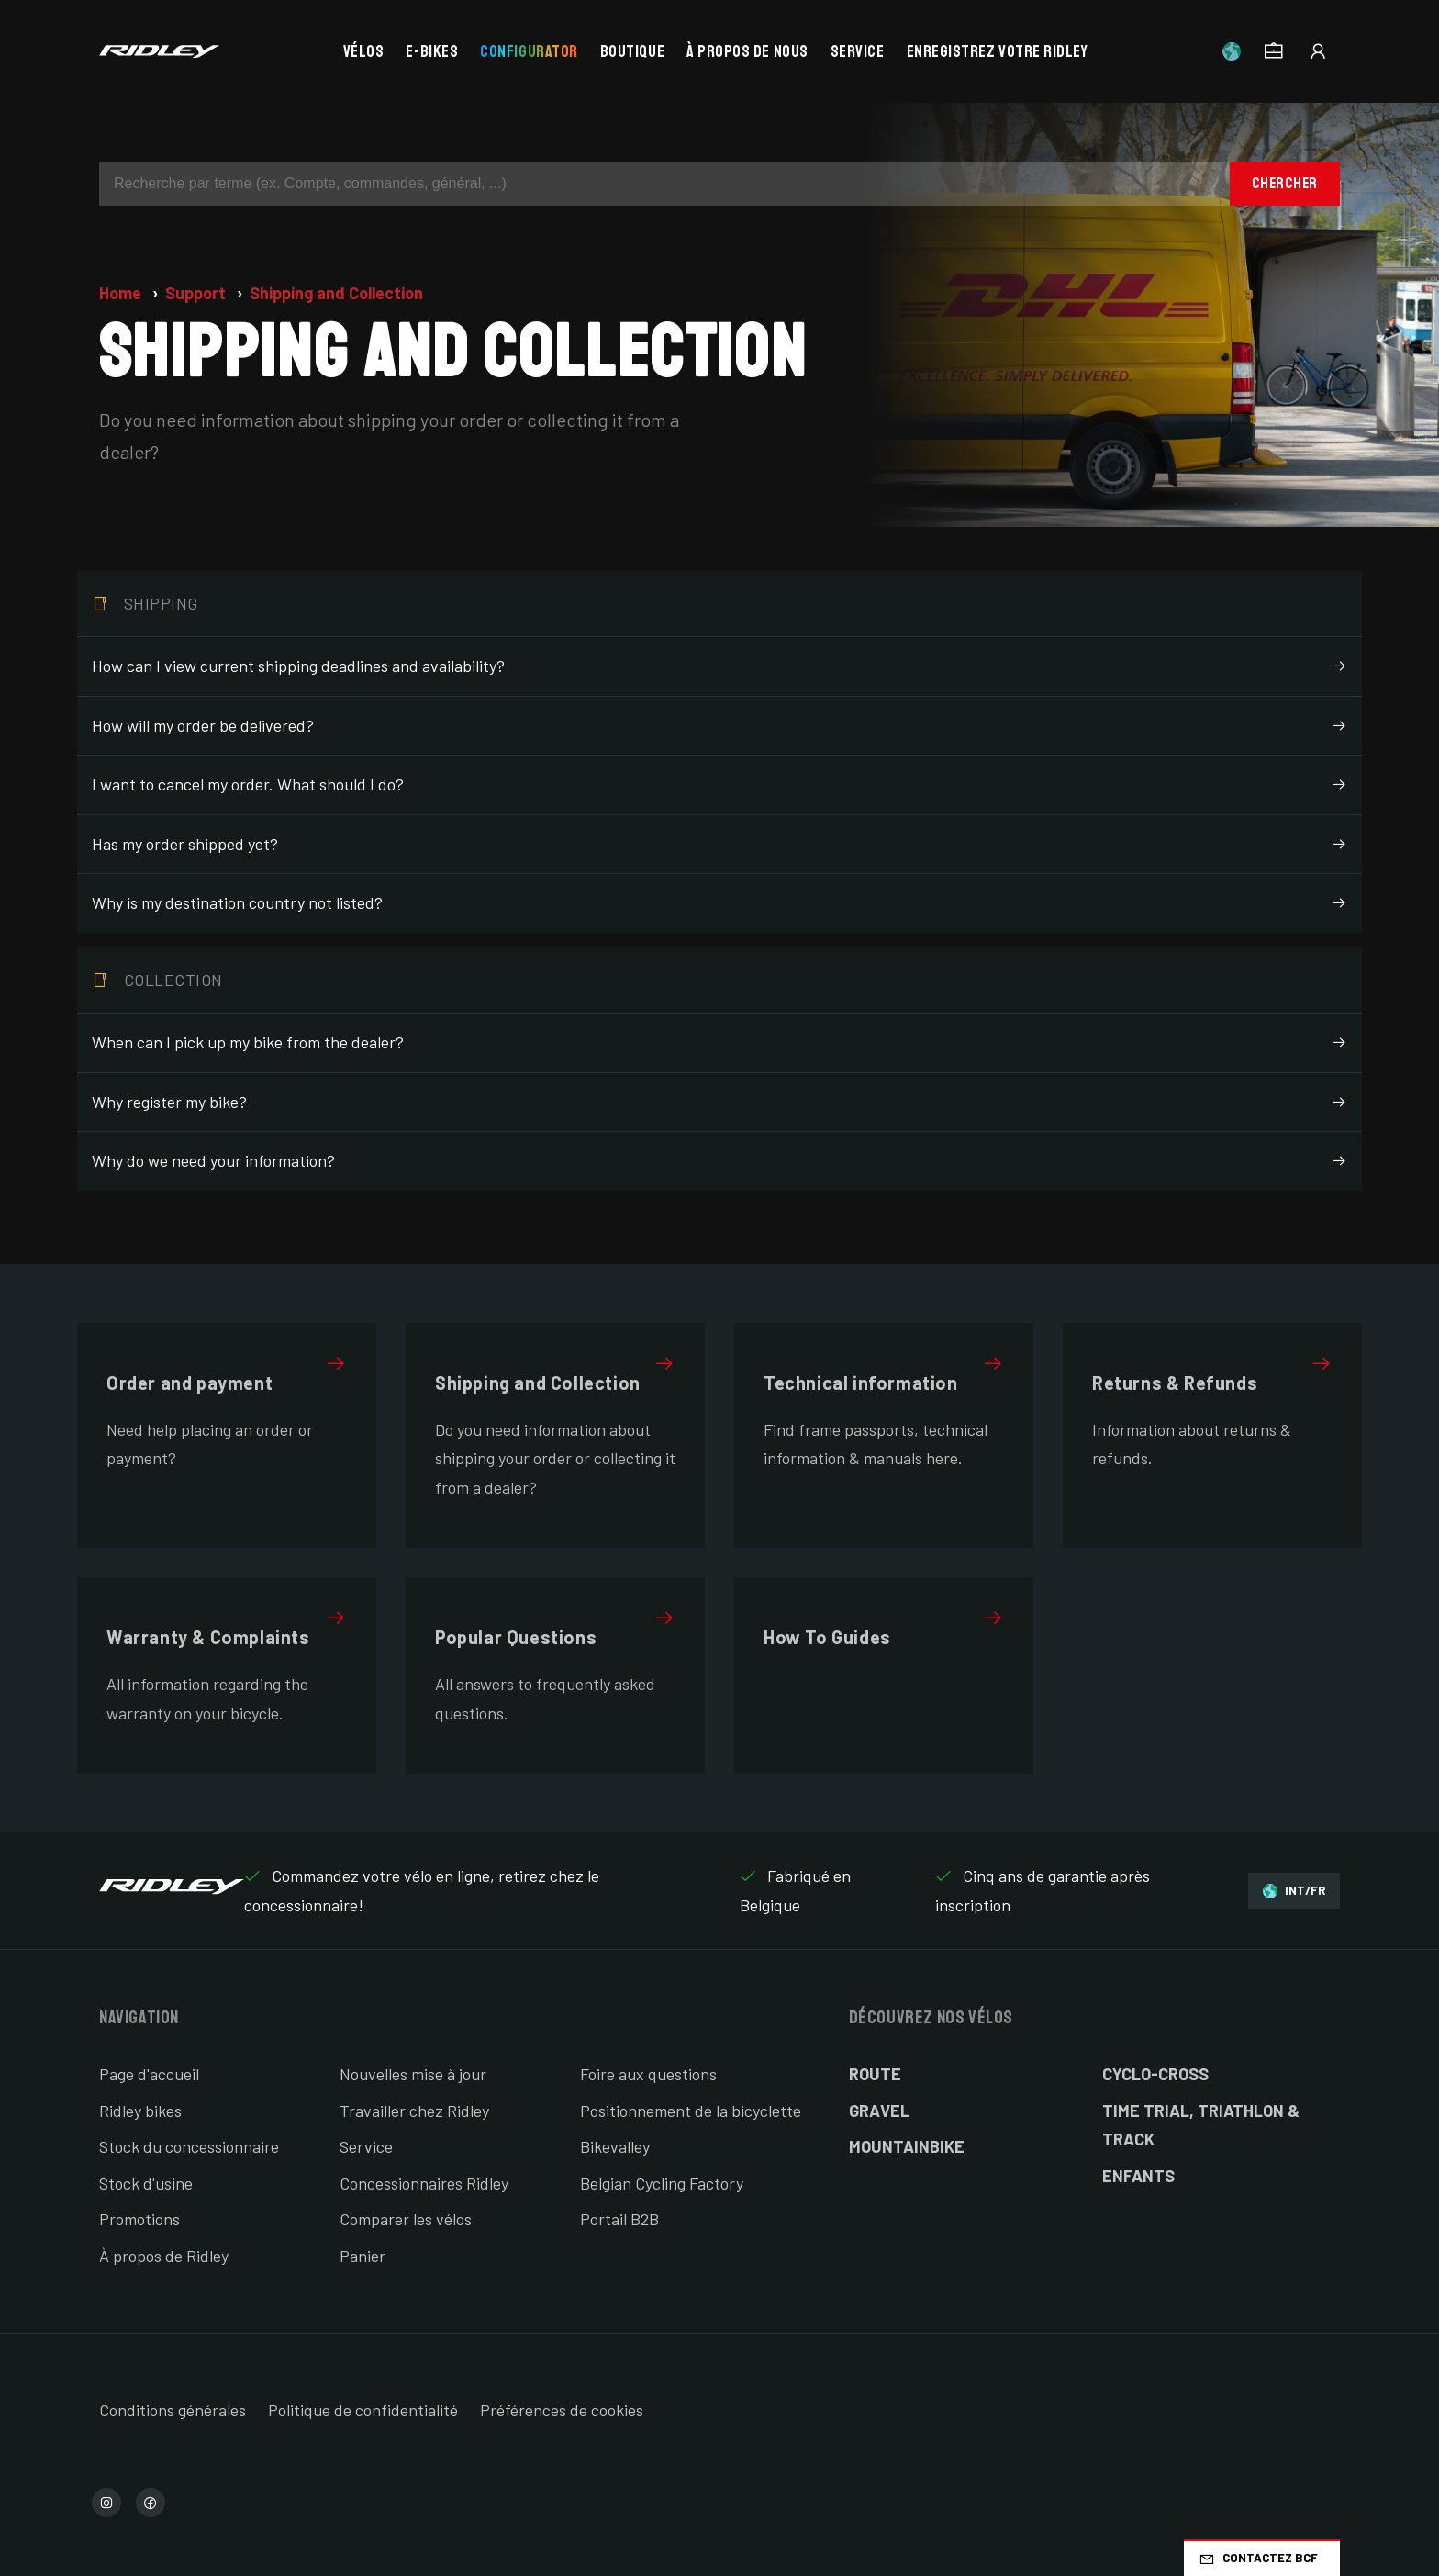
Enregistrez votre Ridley (997, 51)
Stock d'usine (146, 2183)
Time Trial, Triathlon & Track (1201, 2125)
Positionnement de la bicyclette (690, 2110)
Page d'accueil (149, 2074)
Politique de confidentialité (363, 2410)
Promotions (139, 2219)
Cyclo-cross (1155, 2074)
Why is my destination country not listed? (719, 903)
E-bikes (432, 51)
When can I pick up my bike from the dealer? (719, 1043)
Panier (362, 2256)
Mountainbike (907, 2146)
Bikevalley (615, 2146)
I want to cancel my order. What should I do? (719, 785)
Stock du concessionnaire (189, 2146)
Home (122, 293)
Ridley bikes (140, 2110)
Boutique (632, 51)
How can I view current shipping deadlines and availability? (719, 666)
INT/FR (1294, 1890)
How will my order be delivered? (719, 726)
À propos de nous (747, 51)
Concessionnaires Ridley (424, 2183)
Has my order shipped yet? (719, 844)
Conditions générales (172, 2410)
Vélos (364, 51)
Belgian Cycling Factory (661, 2183)
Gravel (879, 2110)
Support (197, 293)
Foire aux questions (648, 2074)
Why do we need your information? (719, 1161)
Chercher (1285, 183)
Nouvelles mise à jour (413, 2074)
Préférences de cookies (561, 2410)
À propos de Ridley (164, 2256)
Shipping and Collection (336, 293)
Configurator (528, 51)
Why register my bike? (719, 1102)
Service (858, 51)
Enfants (1138, 2176)
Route (875, 2074)
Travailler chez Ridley (414, 2110)
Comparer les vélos (406, 2219)
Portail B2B (619, 2219)
